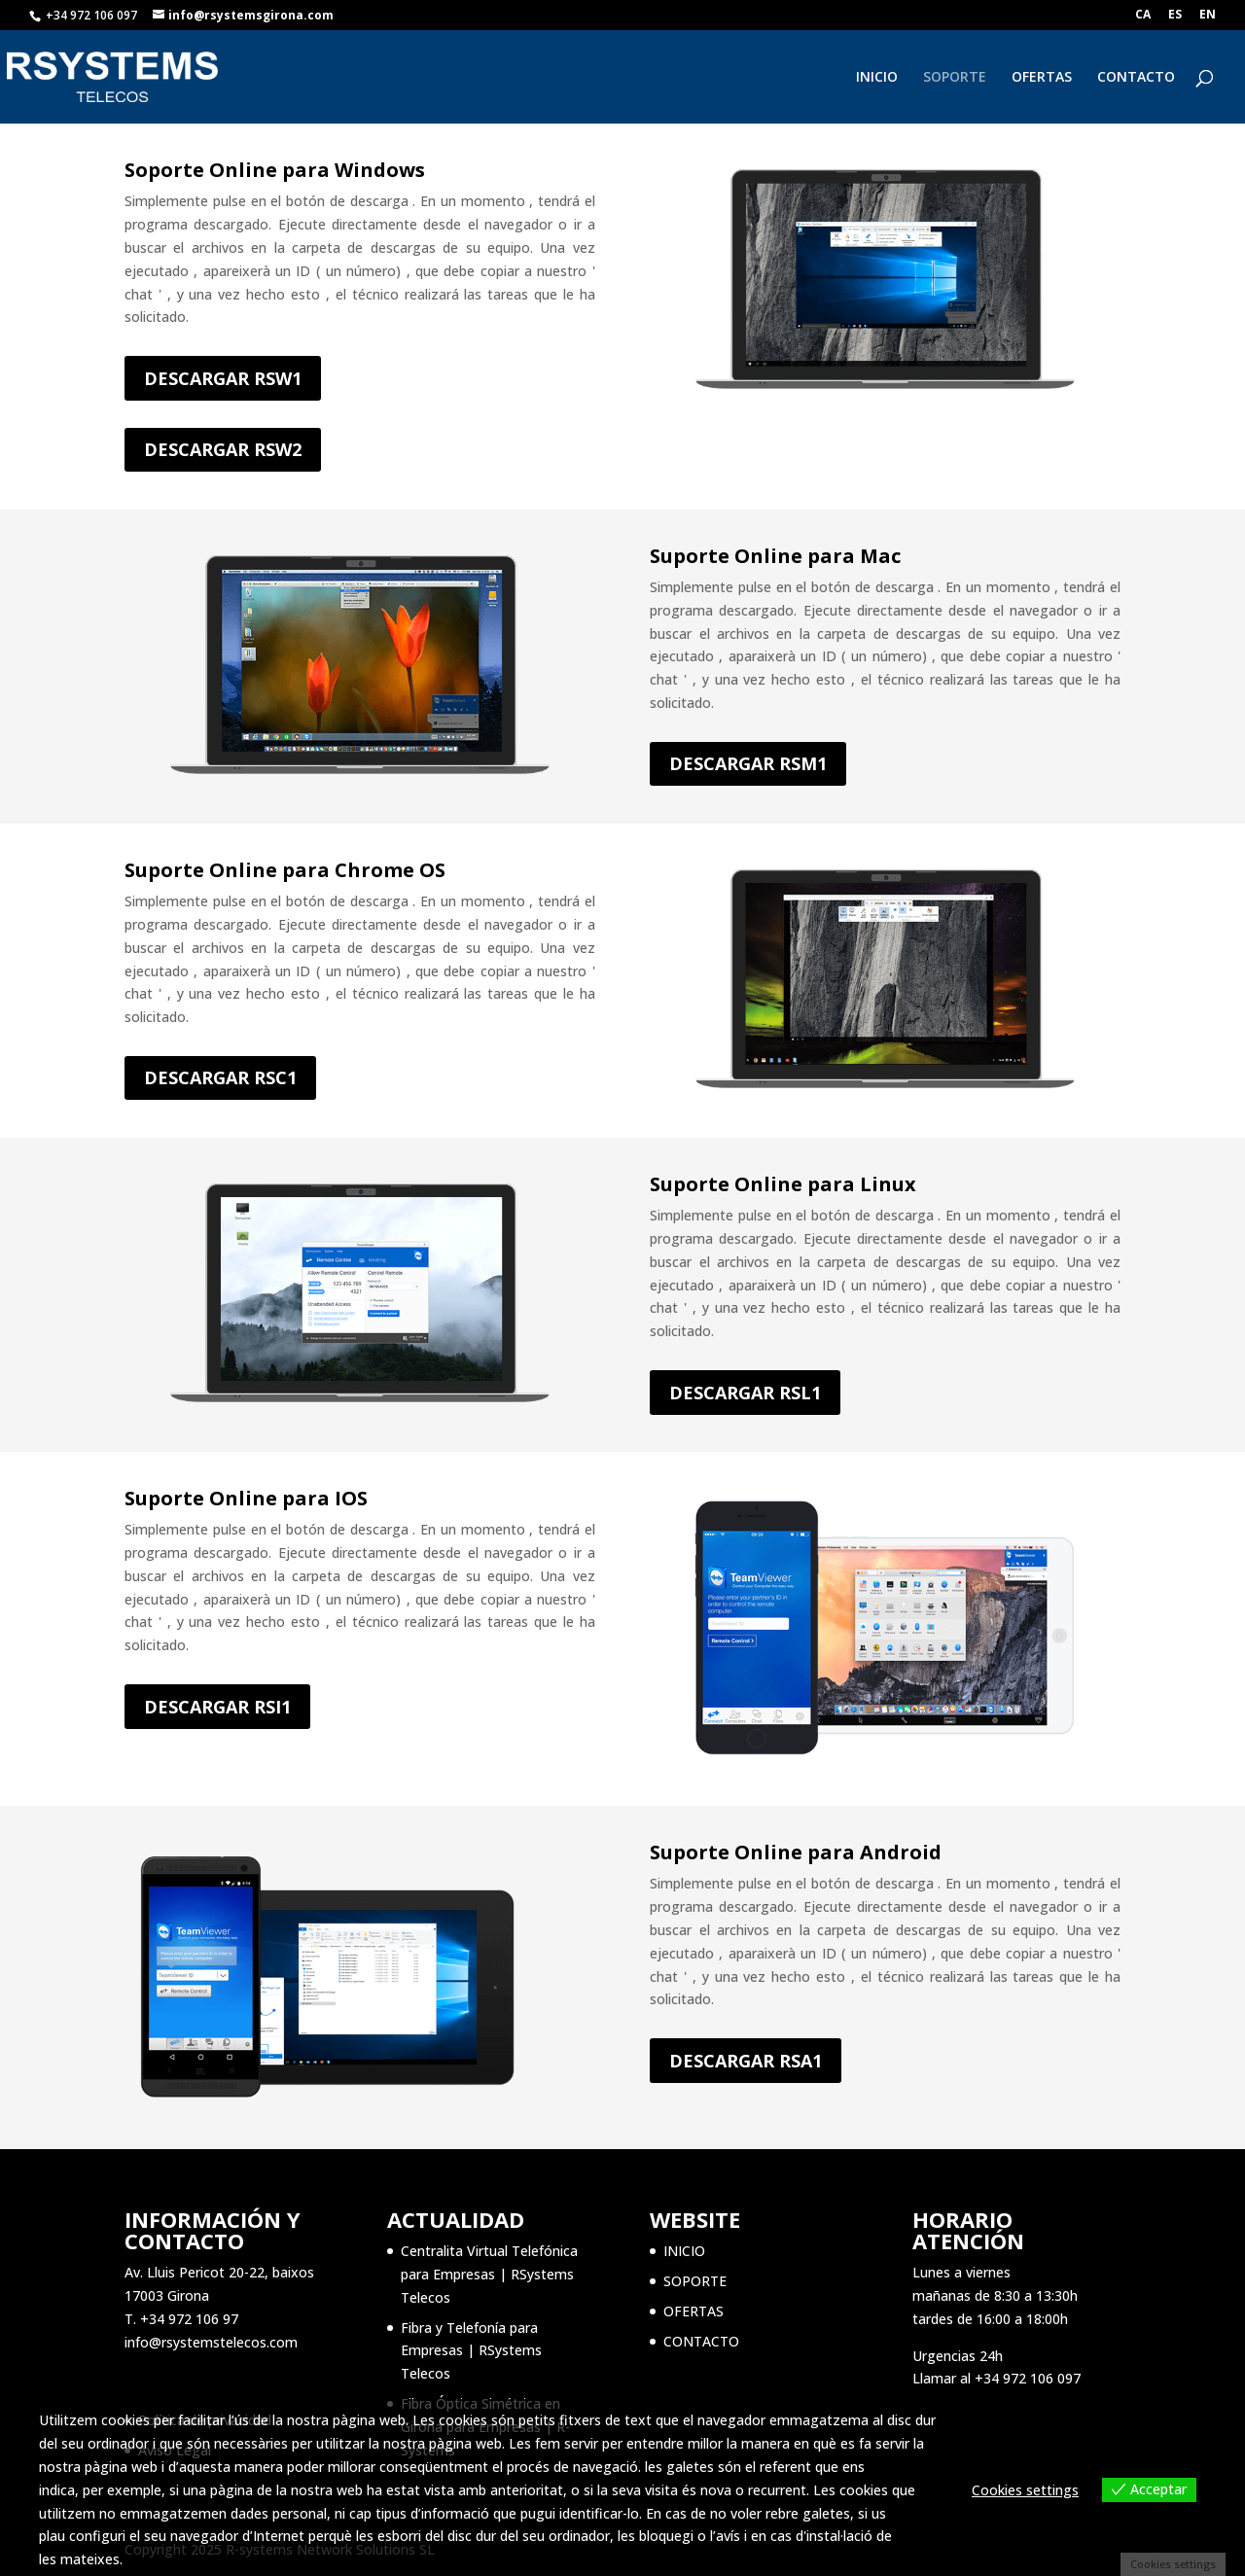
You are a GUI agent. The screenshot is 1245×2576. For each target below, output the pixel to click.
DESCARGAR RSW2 (223, 449)
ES (1175, 15)
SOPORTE (954, 78)
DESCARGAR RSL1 (745, 1392)
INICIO (877, 78)
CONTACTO (1136, 78)
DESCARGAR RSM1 (748, 763)
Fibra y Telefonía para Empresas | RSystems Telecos (471, 2350)
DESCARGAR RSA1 (745, 2060)
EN (1207, 15)
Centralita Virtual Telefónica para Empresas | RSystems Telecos (489, 2274)
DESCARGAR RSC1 (220, 1077)
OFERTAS (1042, 78)
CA (1143, 15)
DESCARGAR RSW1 (223, 378)
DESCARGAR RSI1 (217, 1706)
